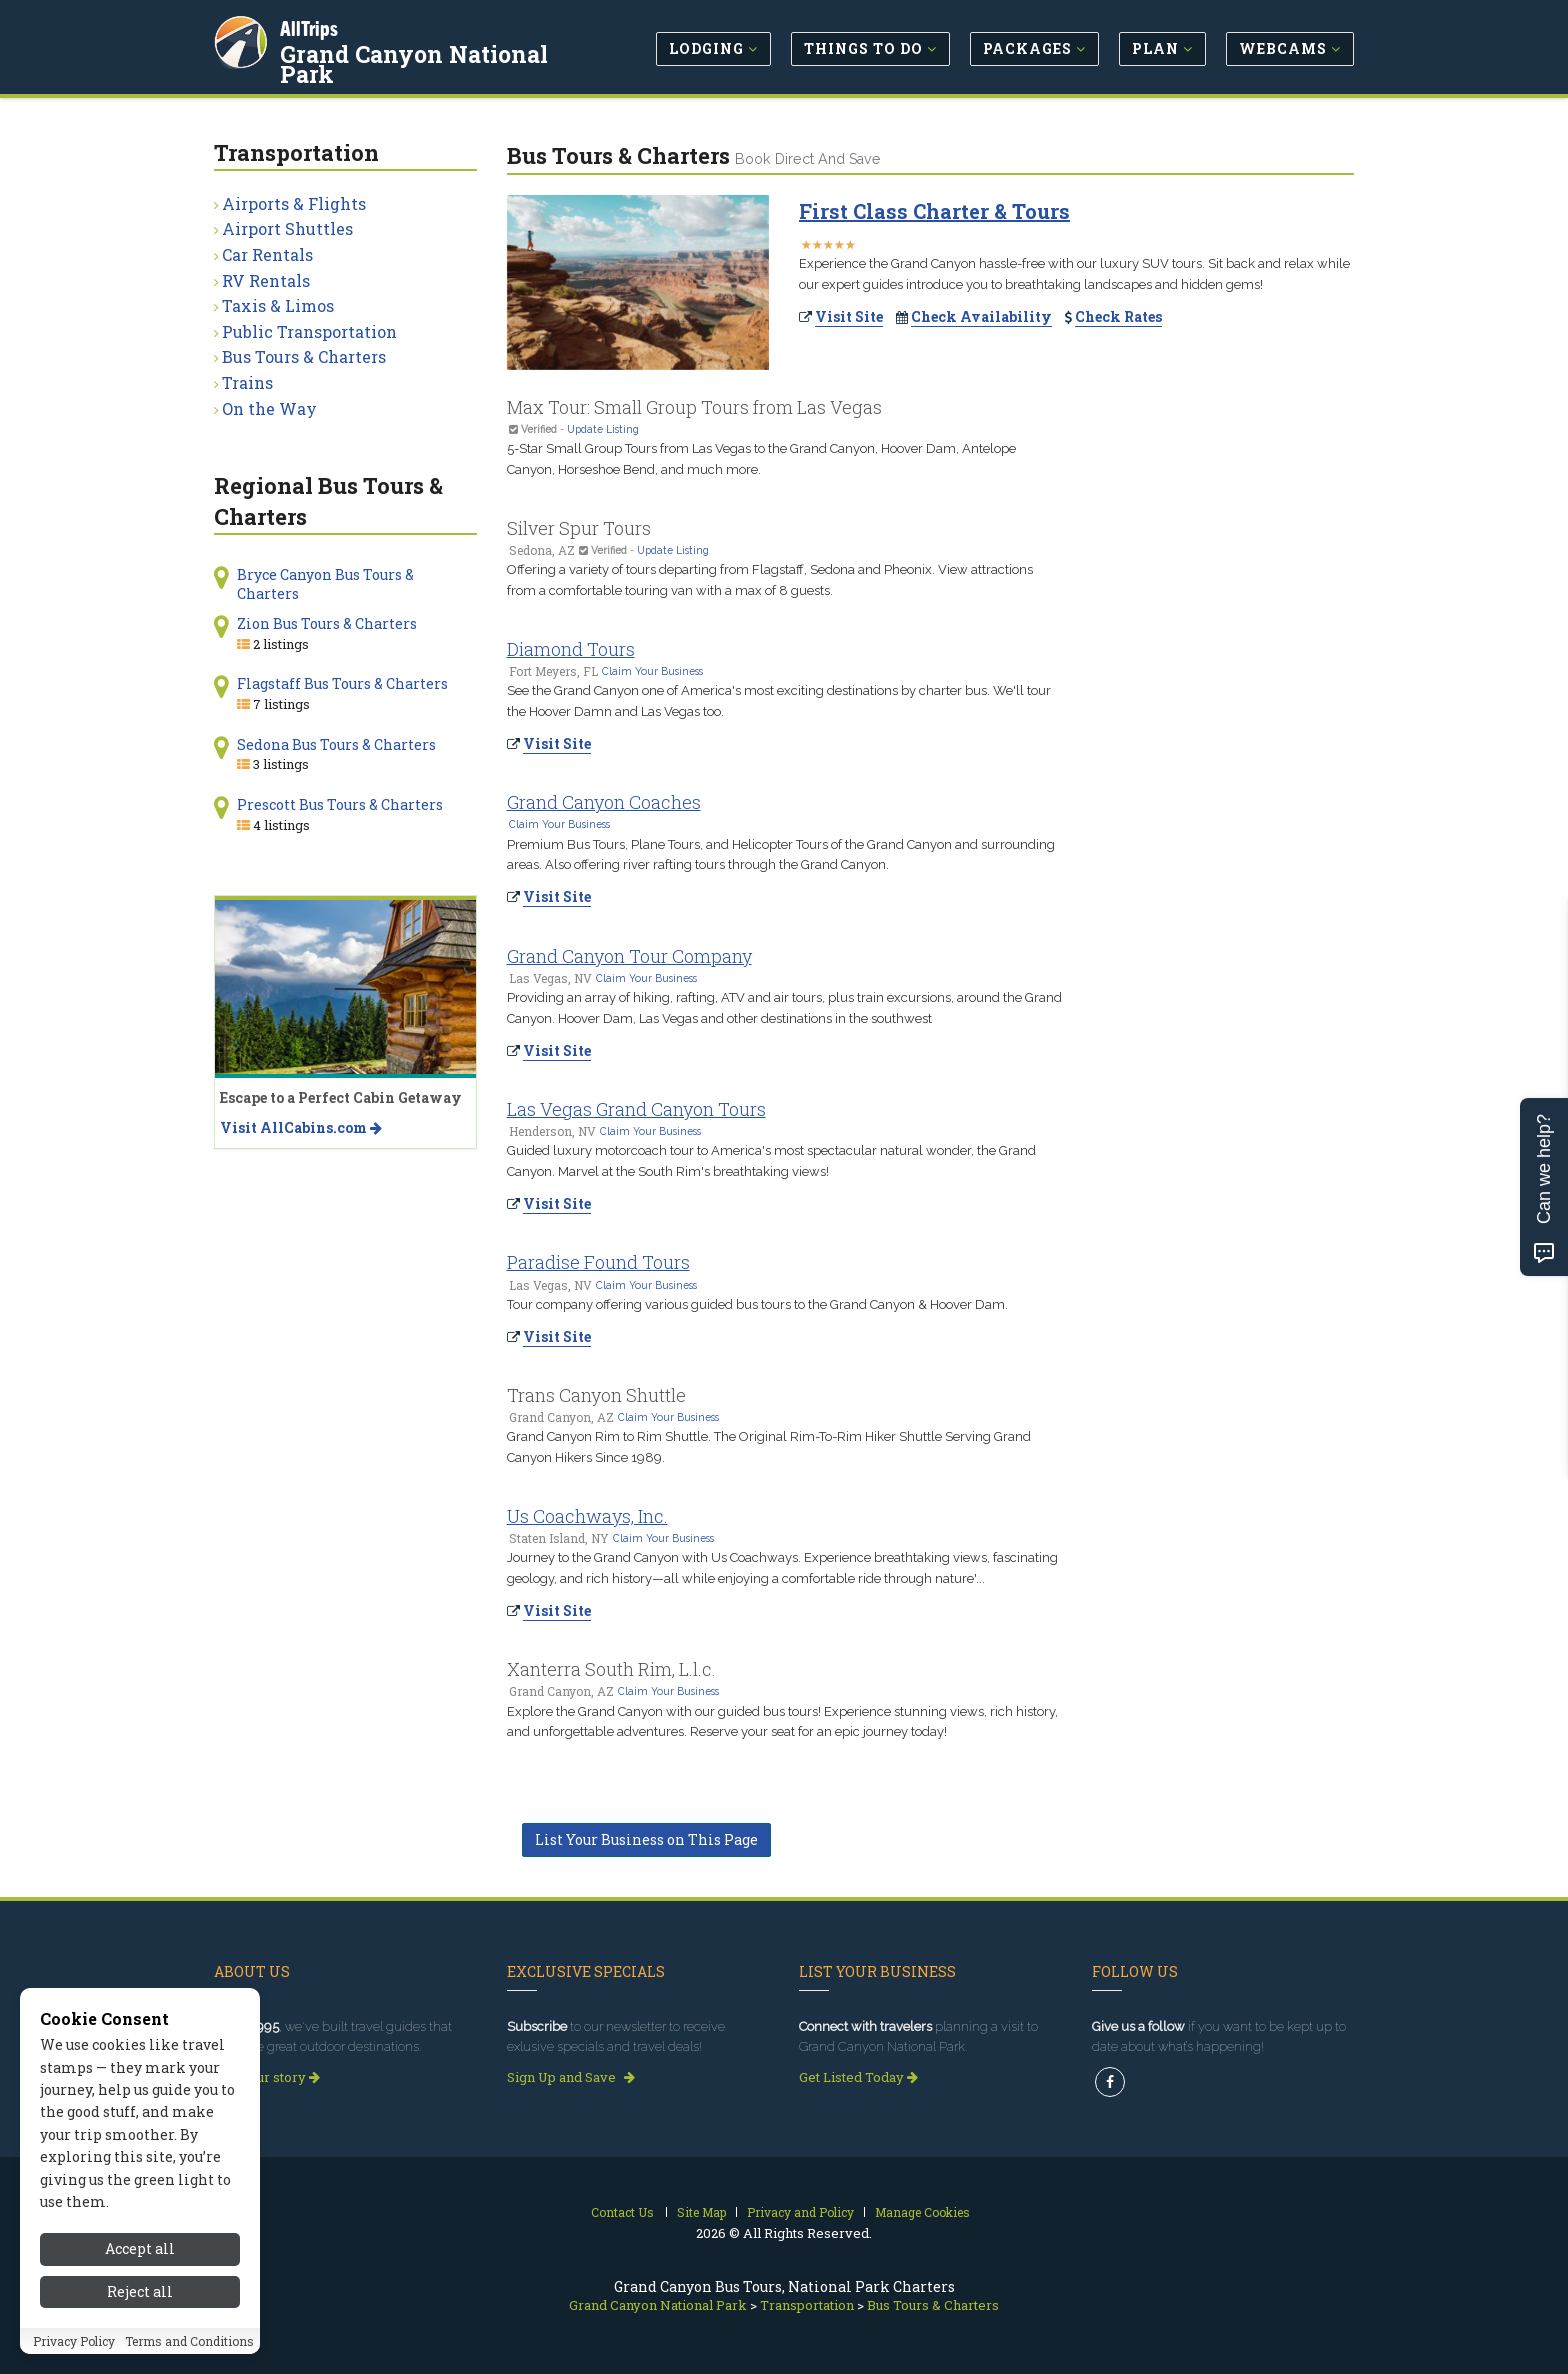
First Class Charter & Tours (934, 211)
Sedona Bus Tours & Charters (336, 744)
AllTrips (309, 28)
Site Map (701, 2212)
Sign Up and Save (571, 2077)
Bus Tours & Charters (304, 356)
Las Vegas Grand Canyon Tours (636, 1109)
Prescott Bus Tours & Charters (340, 804)
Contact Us (622, 2212)
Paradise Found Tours (598, 1262)
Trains (247, 382)
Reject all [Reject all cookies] (140, 2291)
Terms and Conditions (189, 2341)
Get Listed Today (858, 2077)
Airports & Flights (294, 203)
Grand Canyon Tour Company (629, 956)
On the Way (269, 408)
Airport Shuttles (287, 228)
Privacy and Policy (800, 2212)
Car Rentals (267, 254)
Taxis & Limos (278, 305)
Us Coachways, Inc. (587, 1516)
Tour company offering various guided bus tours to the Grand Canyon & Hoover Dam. (757, 1304)
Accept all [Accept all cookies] (140, 2248)
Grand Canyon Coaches (604, 802)
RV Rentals (266, 280)
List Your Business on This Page (646, 1839)
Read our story (267, 2077)
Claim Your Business (652, 671)
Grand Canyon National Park (414, 64)
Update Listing (603, 429)
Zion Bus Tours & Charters (327, 623)
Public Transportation (309, 331)
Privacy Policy (74, 2341)
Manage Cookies (922, 2212)
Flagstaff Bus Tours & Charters (342, 683)
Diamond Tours (571, 649)
